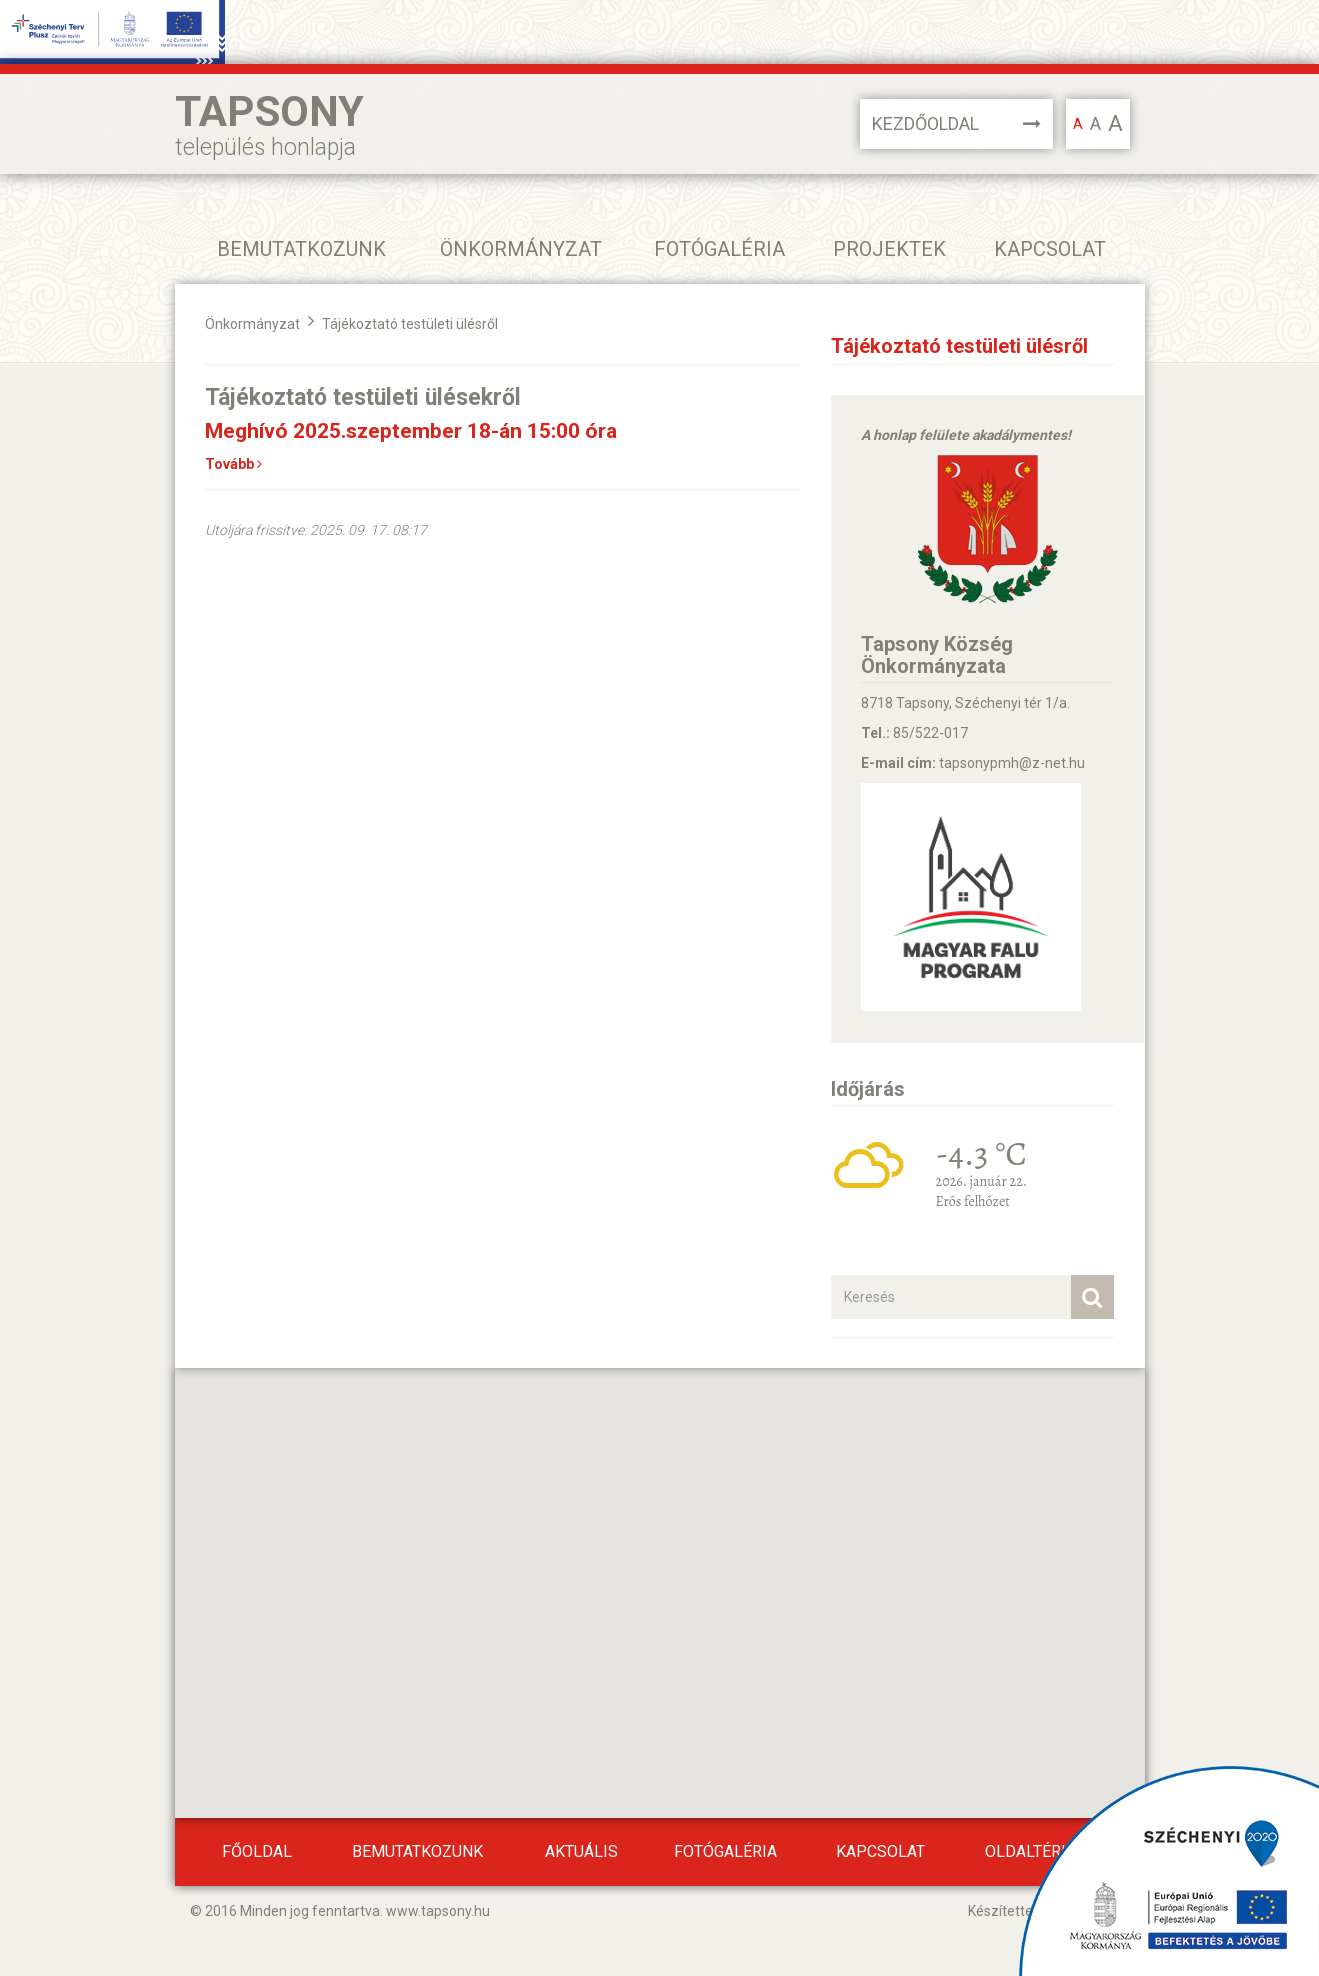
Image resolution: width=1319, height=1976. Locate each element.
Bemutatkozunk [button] (301, 249)
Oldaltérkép (1038, 1851)
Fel (1300, 1927)
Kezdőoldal (956, 123)
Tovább (233, 464)
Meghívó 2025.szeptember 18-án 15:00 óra (411, 431)
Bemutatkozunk (417, 1851)
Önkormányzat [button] (521, 249)
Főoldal (257, 1851)
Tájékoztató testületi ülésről (410, 324)
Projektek (889, 249)
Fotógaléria (719, 249)
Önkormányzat (252, 324)
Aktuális (581, 1851)
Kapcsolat (1050, 249)
